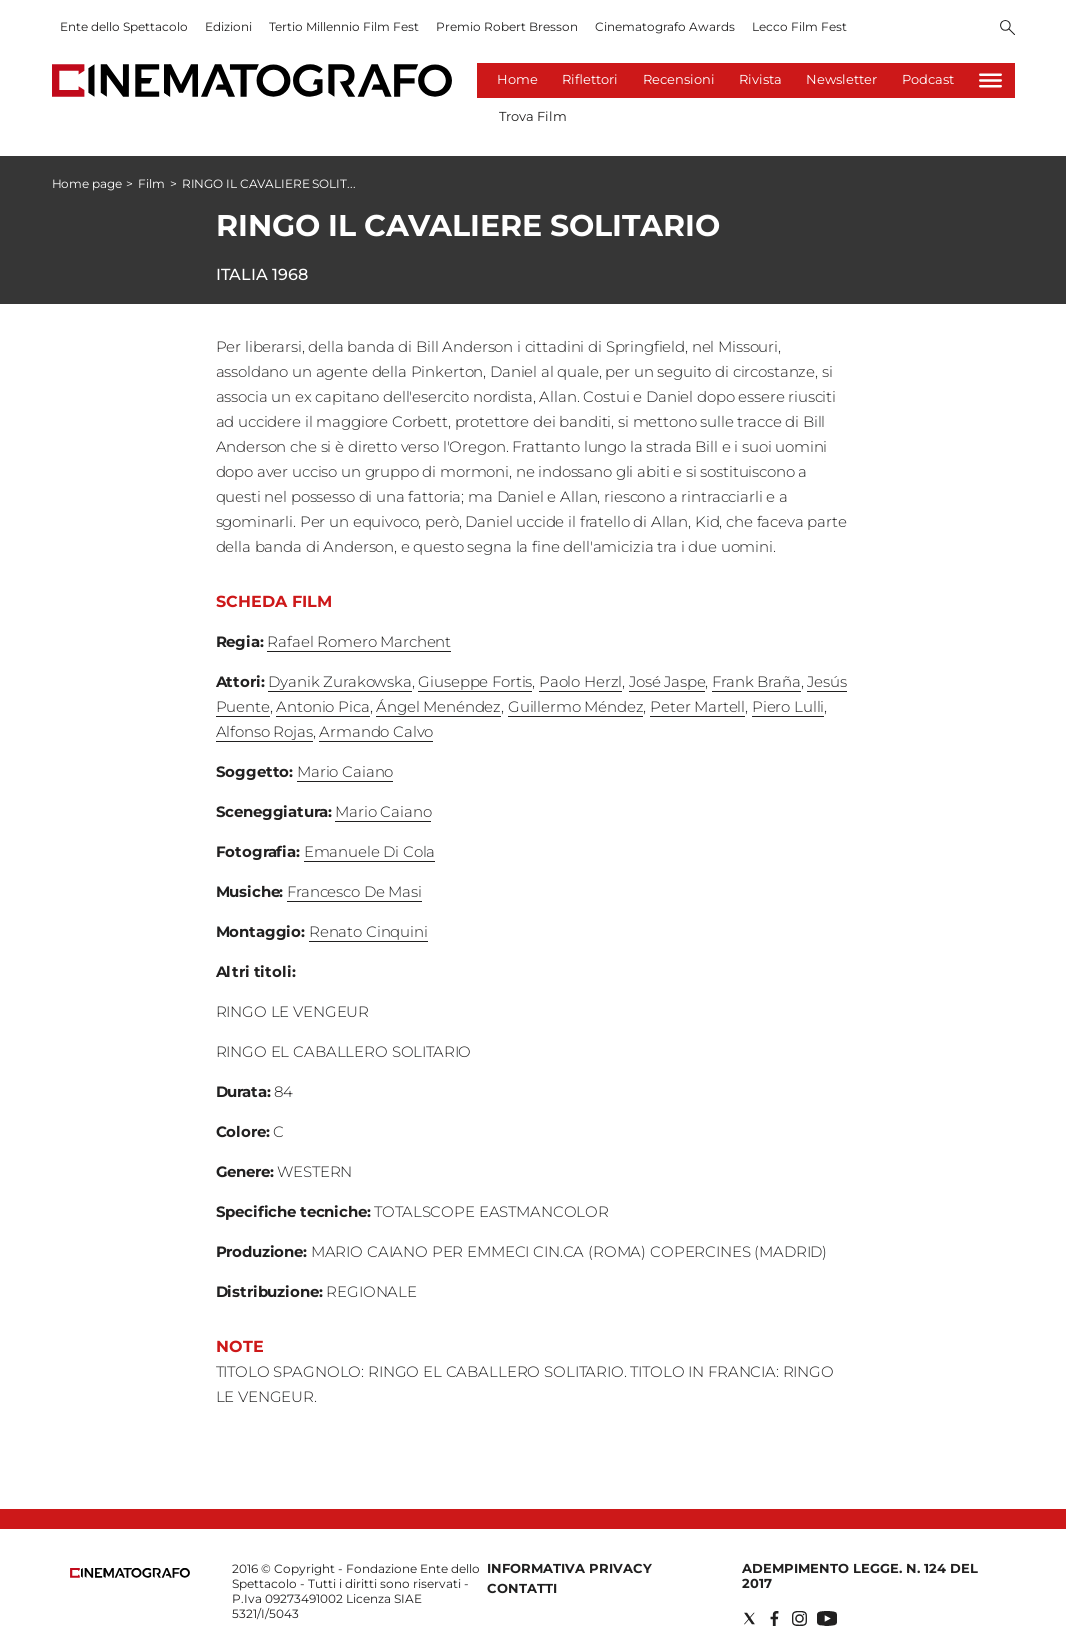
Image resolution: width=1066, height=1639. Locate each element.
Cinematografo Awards (665, 26)
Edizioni (228, 26)
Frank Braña (756, 681)
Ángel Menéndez (438, 706)
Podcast (928, 79)
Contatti (522, 1588)
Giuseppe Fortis (475, 681)
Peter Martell (697, 706)
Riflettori (590, 79)
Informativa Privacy (569, 1568)
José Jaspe (667, 681)
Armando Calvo (376, 731)
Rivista (760, 79)
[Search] (1007, 29)
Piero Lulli (788, 706)
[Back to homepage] (130, 1573)
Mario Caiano (345, 771)
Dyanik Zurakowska (339, 681)
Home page (87, 183)
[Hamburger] (990, 80)
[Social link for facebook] (774, 1618)
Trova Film (533, 116)
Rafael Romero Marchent (359, 641)
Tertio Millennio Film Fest (344, 26)
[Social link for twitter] (749, 1618)
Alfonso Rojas (264, 731)
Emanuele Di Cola (370, 851)
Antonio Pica (322, 706)
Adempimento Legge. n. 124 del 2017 (860, 1575)
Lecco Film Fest (799, 26)
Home (517, 79)
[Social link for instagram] (799, 1618)
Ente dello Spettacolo (124, 26)
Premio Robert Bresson (507, 26)
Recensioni (679, 79)
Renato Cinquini (368, 931)
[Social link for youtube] (827, 1618)
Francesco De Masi (354, 891)
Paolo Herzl (580, 681)
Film (151, 183)
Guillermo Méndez (576, 706)
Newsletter (841, 79)
